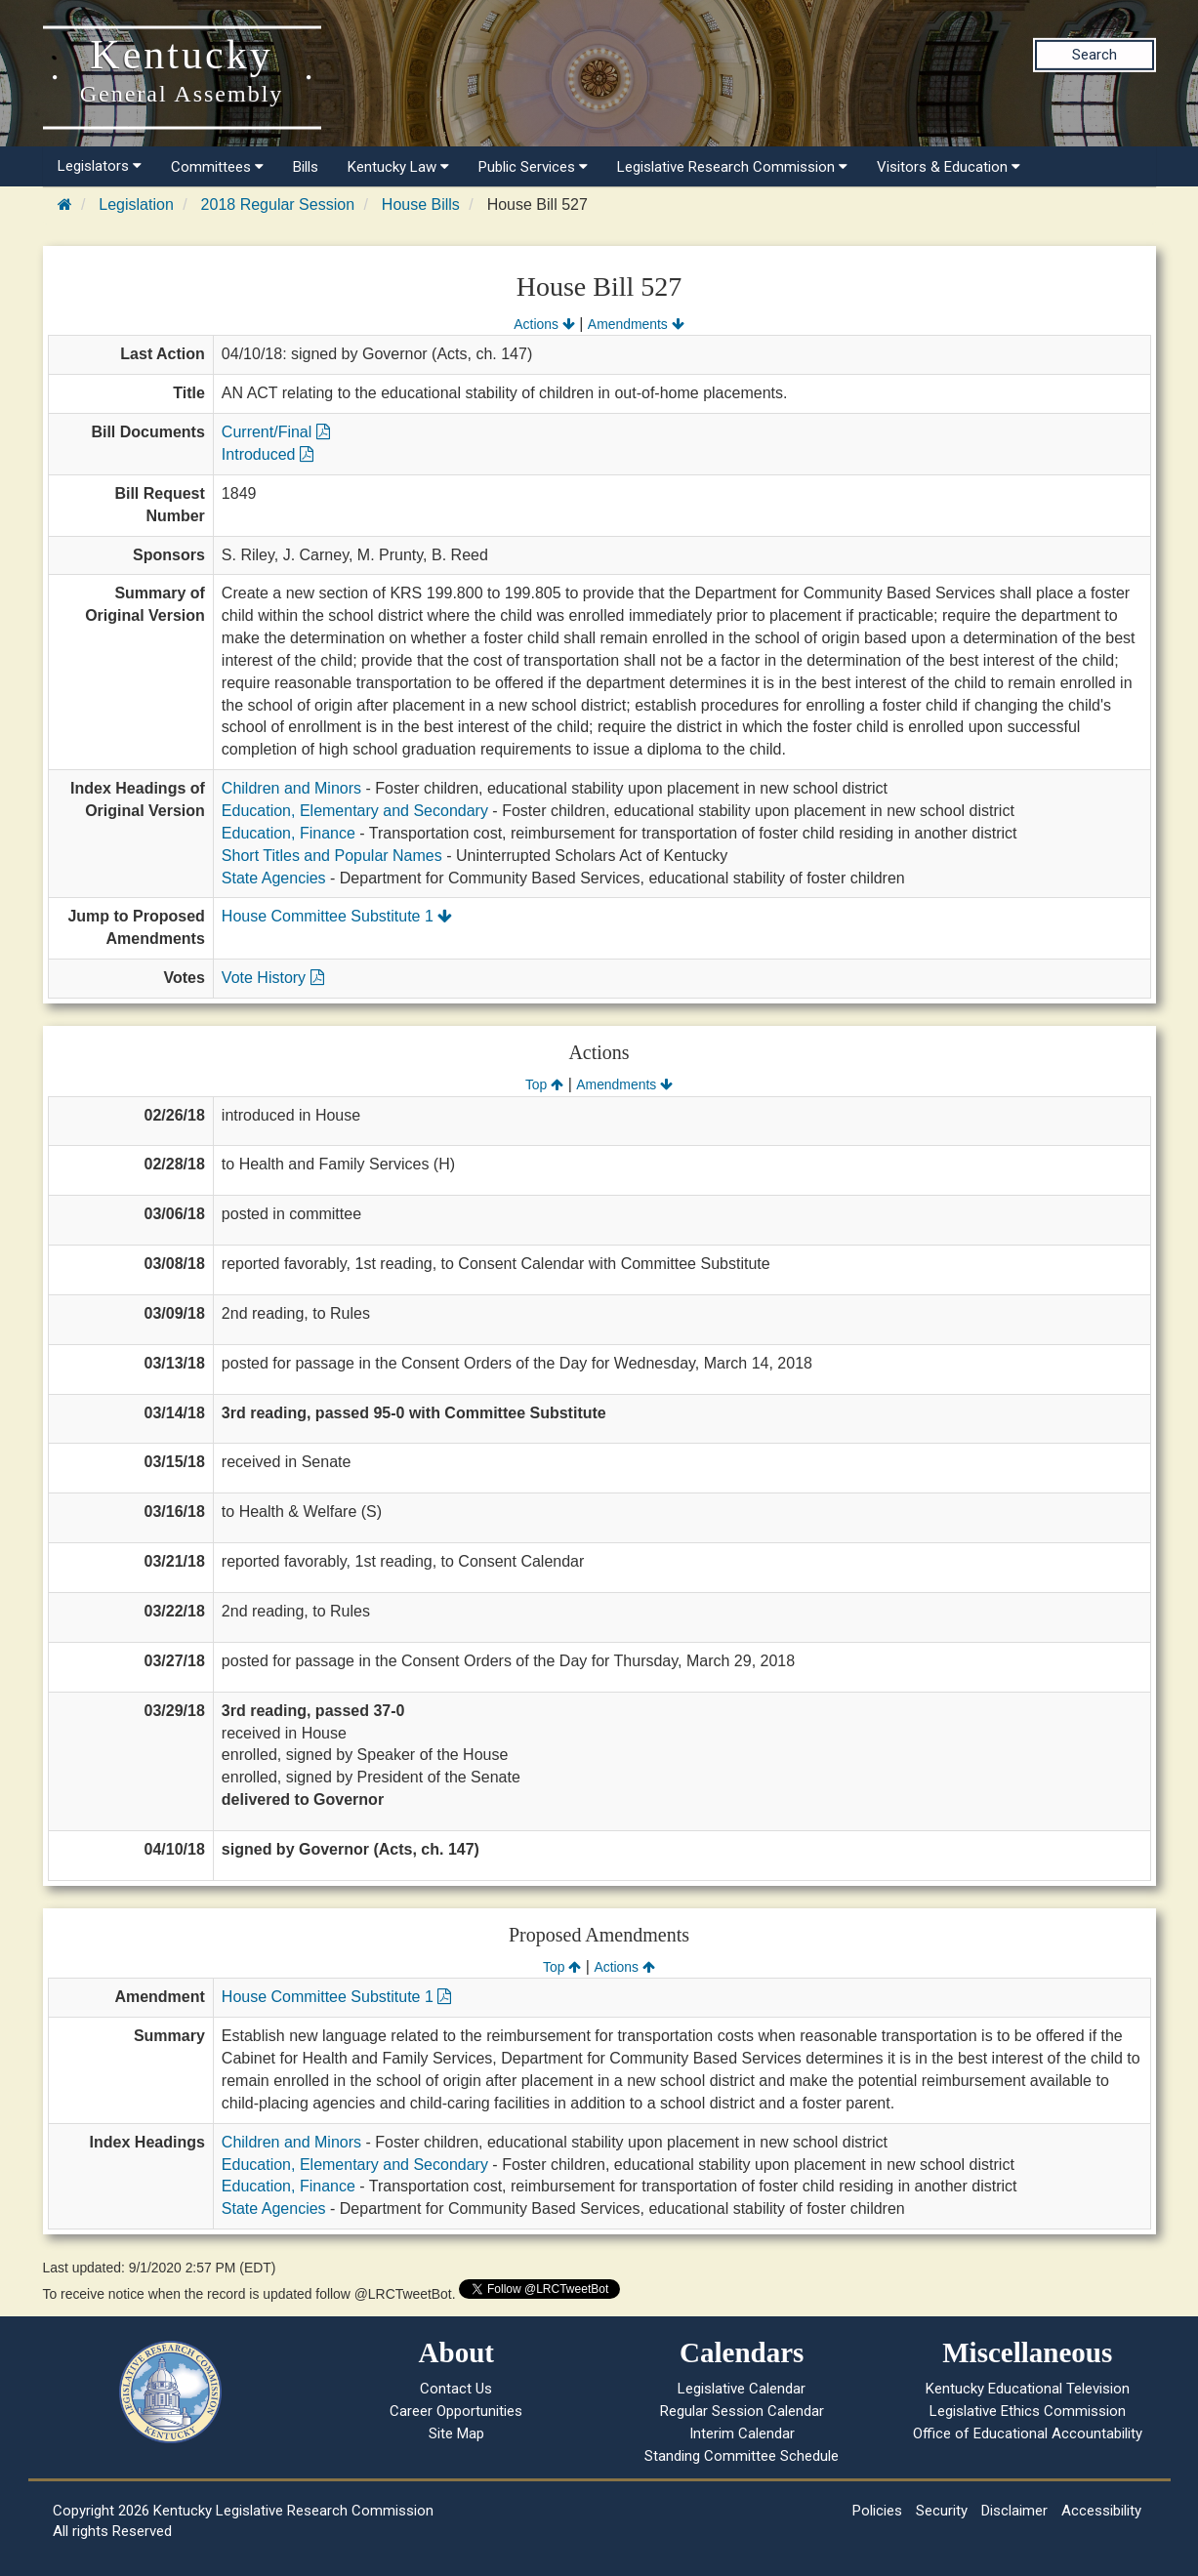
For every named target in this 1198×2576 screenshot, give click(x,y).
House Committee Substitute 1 (337, 916)
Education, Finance (288, 833)
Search (1094, 54)
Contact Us (456, 2388)
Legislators (100, 166)
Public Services (533, 167)
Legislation (136, 204)
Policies (877, 2510)
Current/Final (276, 432)
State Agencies (274, 878)
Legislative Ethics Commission (1027, 2411)
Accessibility (1101, 2510)
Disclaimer (1014, 2510)
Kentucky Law (398, 167)
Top (544, 1084)
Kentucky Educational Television (1028, 2388)
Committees (217, 167)
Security (942, 2510)
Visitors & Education (948, 167)
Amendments (636, 324)
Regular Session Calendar (742, 2411)
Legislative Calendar (742, 2388)
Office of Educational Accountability (1027, 2433)
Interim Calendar (742, 2433)
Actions (544, 324)
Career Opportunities (456, 2411)
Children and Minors (291, 788)
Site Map (456, 2433)
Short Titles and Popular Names (332, 855)
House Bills (421, 204)
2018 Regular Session (277, 204)
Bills (305, 167)
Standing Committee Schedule (741, 2456)
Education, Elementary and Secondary (355, 810)
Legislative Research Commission (732, 167)
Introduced (267, 454)
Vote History (273, 977)
